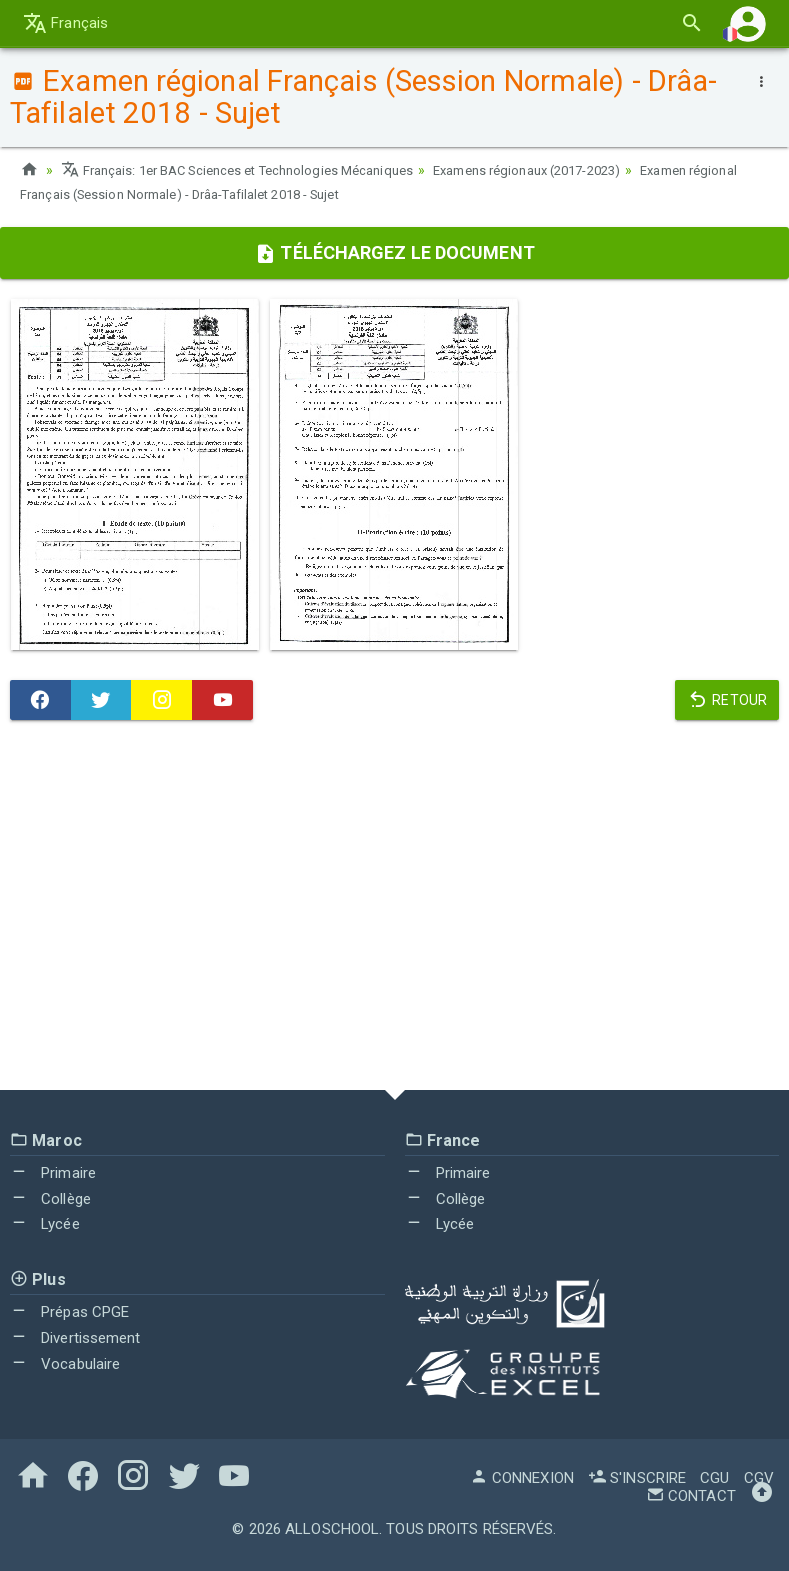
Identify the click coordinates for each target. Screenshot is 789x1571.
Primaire (53, 1173)
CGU (714, 1478)
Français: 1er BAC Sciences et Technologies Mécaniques (251, 170)
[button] (748, 23)
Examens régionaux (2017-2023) (567, 170)
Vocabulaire (65, 1364)
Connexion (522, 1478)
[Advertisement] (394, 910)
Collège (50, 1199)
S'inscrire (637, 1478)
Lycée (45, 1224)
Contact (691, 1496)
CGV (759, 1478)
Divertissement (75, 1338)
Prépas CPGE (69, 1312)
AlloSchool (332, 1529)
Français (65, 23)
